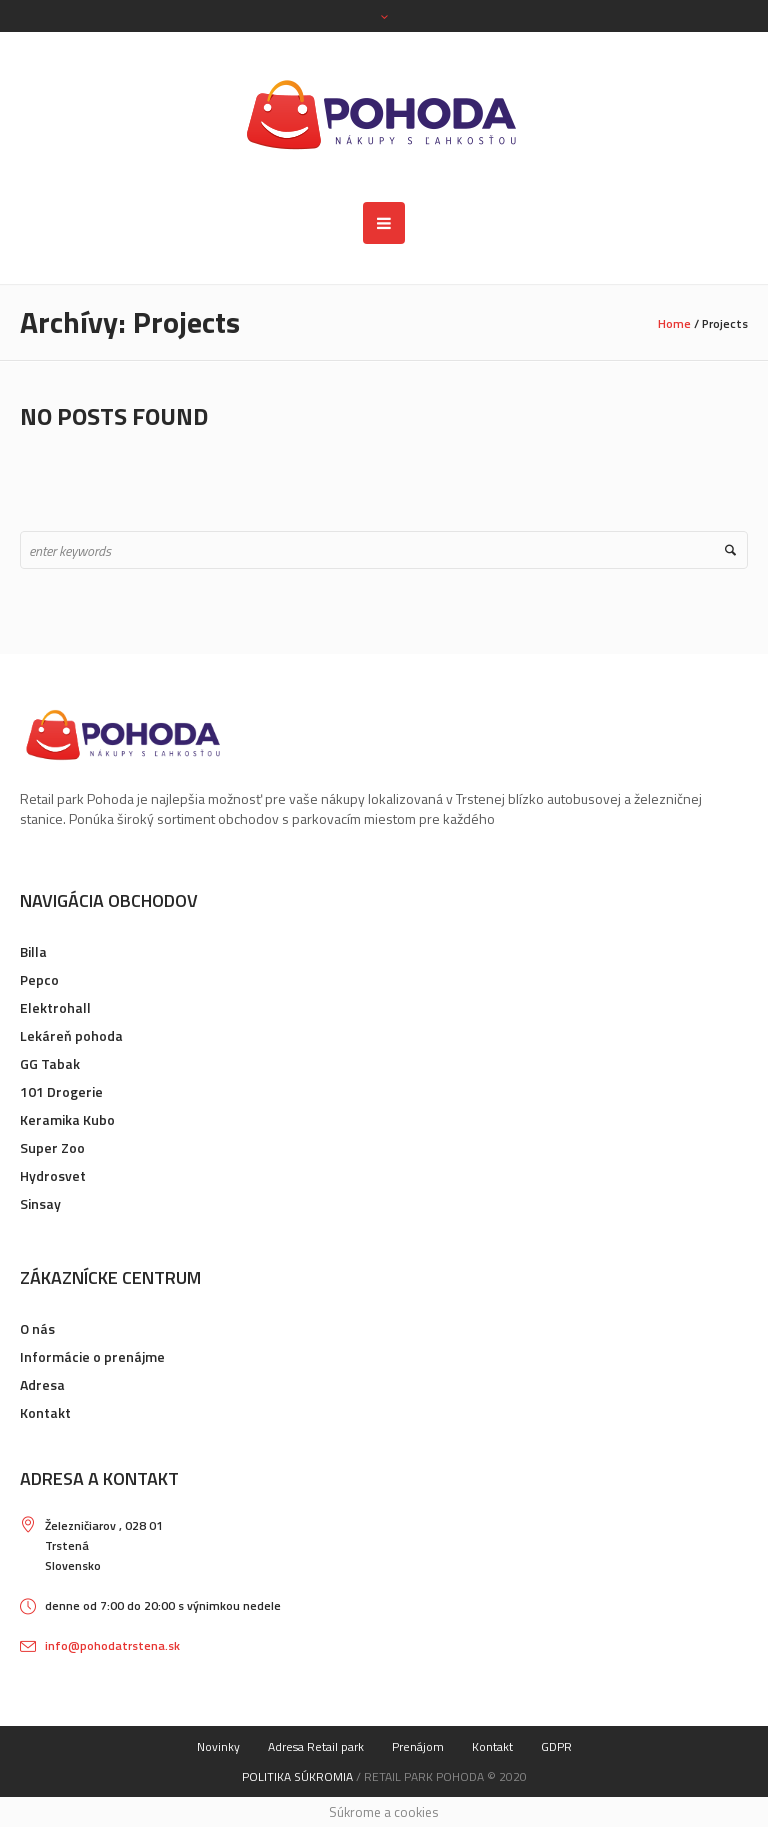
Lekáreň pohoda (71, 1035)
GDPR (556, 1746)
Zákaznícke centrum (110, 1277)
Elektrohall (55, 1007)
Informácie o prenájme (92, 1356)
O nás (37, 1328)
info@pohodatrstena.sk (112, 1645)
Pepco (39, 979)
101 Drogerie (61, 1091)
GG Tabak (50, 1063)
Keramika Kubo (67, 1119)
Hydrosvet (53, 1175)
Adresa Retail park (316, 1746)
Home (674, 323)
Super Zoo (52, 1147)
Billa (33, 951)
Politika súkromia (297, 1776)
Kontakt (45, 1412)
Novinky (218, 1746)
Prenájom (418, 1746)
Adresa (42, 1384)
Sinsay (40, 1203)
